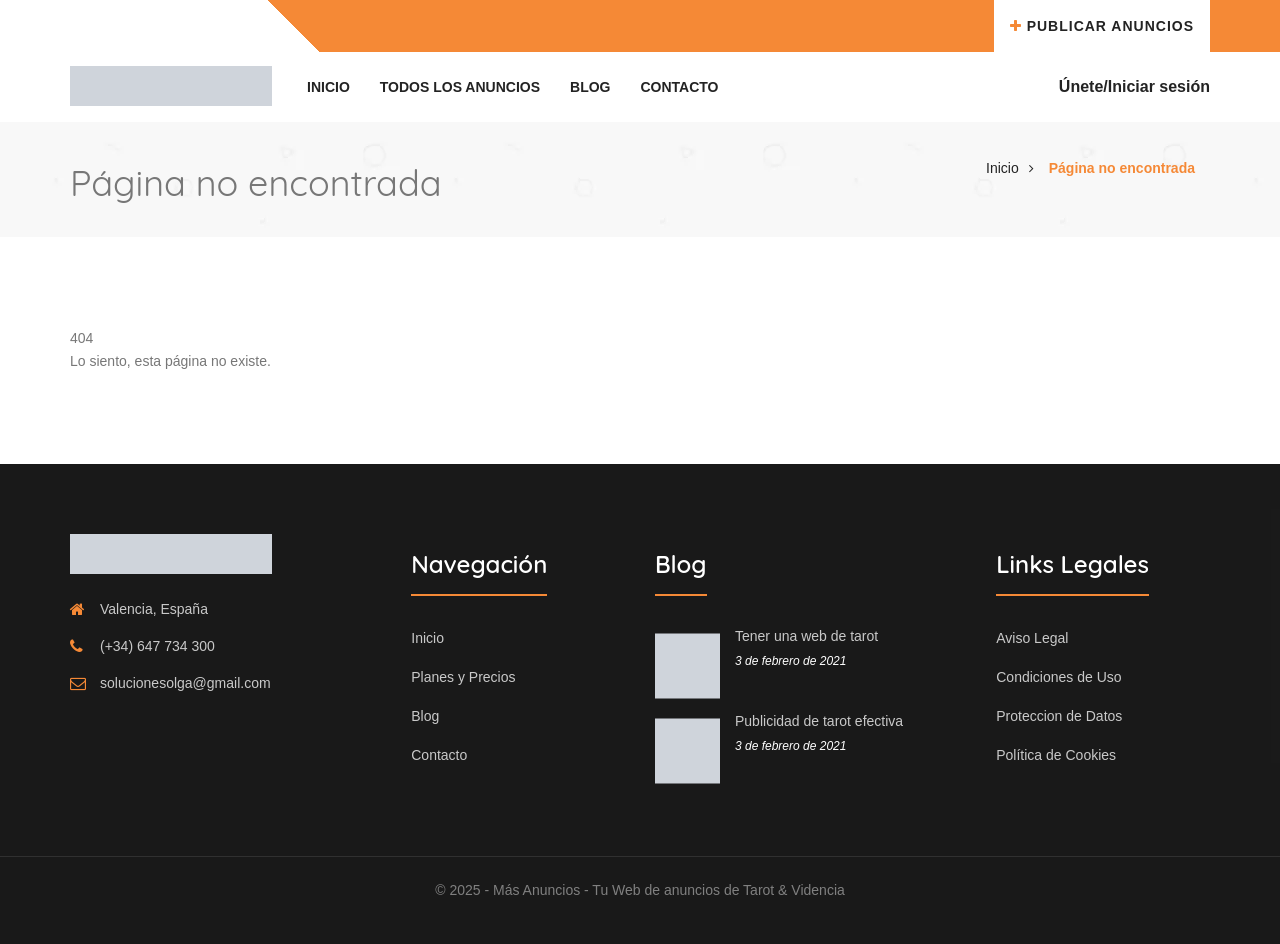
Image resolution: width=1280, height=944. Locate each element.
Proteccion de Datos (1059, 716)
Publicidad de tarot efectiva (819, 721)
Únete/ (1083, 86)
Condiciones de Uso (1058, 677)
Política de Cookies (1056, 755)
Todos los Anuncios (460, 87)
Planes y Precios (463, 677)
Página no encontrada (1122, 168)
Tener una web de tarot (806, 636)
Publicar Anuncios (1102, 26)
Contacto (679, 87)
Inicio (328, 87)
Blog (590, 87)
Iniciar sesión (1159, 86)
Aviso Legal (1032, 638)
